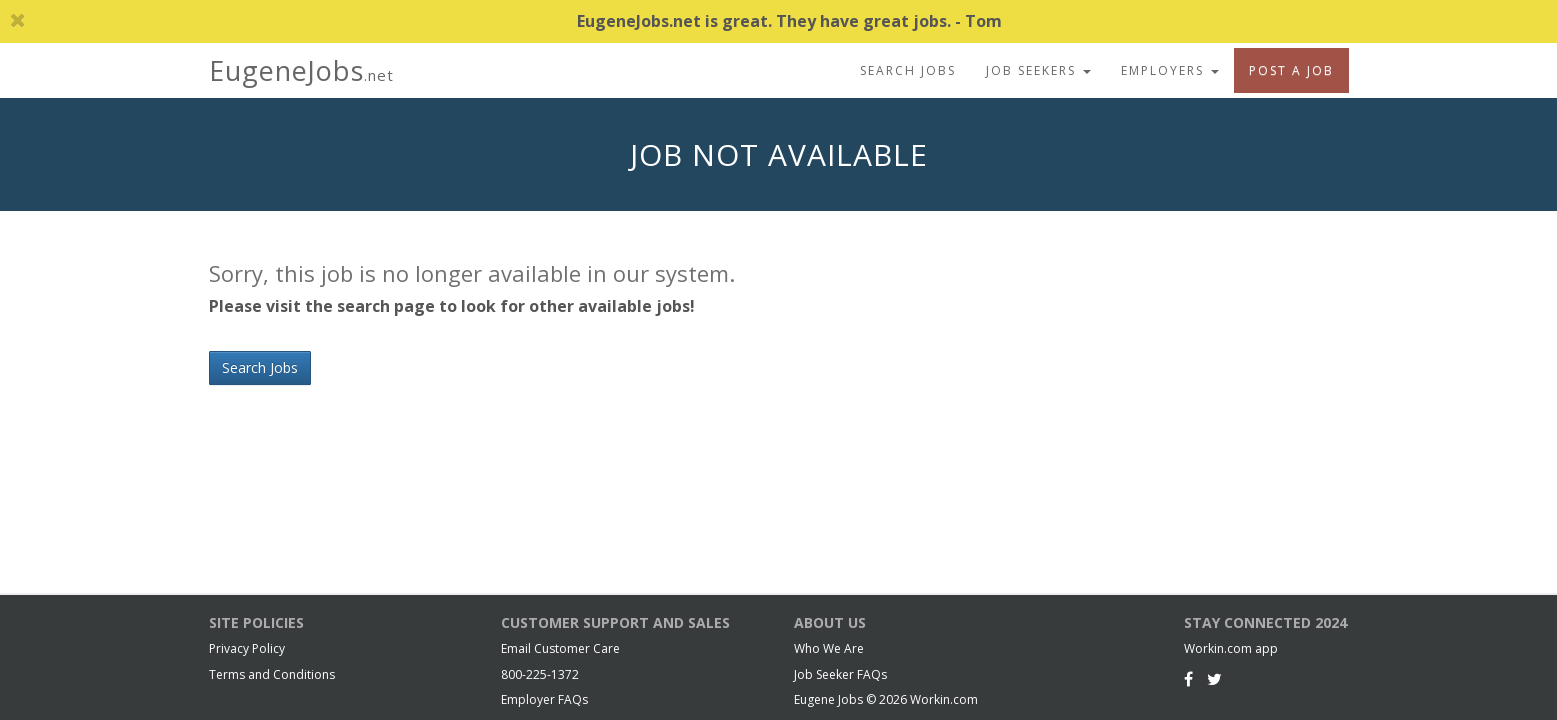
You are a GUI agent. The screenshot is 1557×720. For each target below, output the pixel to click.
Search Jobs (908, 70)
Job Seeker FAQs (840, 674)
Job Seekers (1038, 70)
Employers (1170, 70)
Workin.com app (1231, 648)
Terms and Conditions (272, 674)
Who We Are (829, 648)
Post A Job (1291, 70)
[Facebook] (1188, 679)
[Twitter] (1214, 679)
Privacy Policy (247, 648)
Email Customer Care (560, 648)
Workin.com (944, 699)
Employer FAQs (544, 699)
